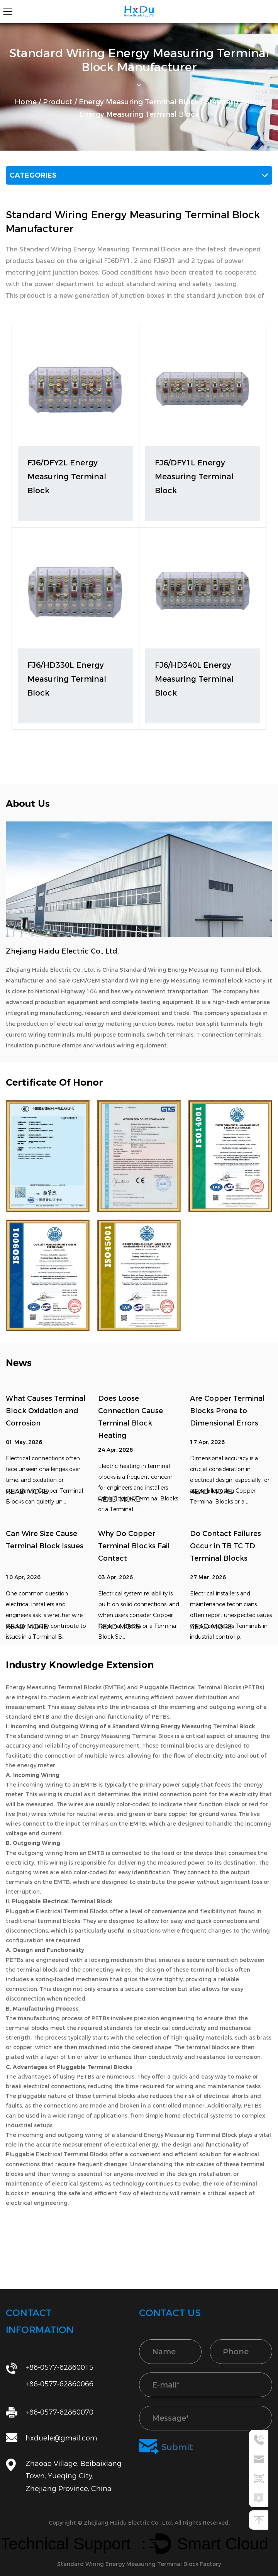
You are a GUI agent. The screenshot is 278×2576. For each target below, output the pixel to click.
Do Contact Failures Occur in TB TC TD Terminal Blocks (225, 1546)
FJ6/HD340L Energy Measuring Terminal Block (194, 678)
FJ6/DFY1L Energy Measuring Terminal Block (194, 476)
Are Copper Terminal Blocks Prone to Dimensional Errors (227, 1410)
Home (26, 102)
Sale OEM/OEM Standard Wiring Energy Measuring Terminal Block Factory (161, 980)
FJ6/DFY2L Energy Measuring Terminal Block (66, 476)
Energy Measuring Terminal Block (139, 102)
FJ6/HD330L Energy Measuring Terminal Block (66, 678)
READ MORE (27, 1491)
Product (58, 102)
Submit (166, 2446)
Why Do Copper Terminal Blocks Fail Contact (134, 1546)
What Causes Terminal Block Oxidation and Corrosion (46, 1410)
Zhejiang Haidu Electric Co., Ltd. (129, 2522)
